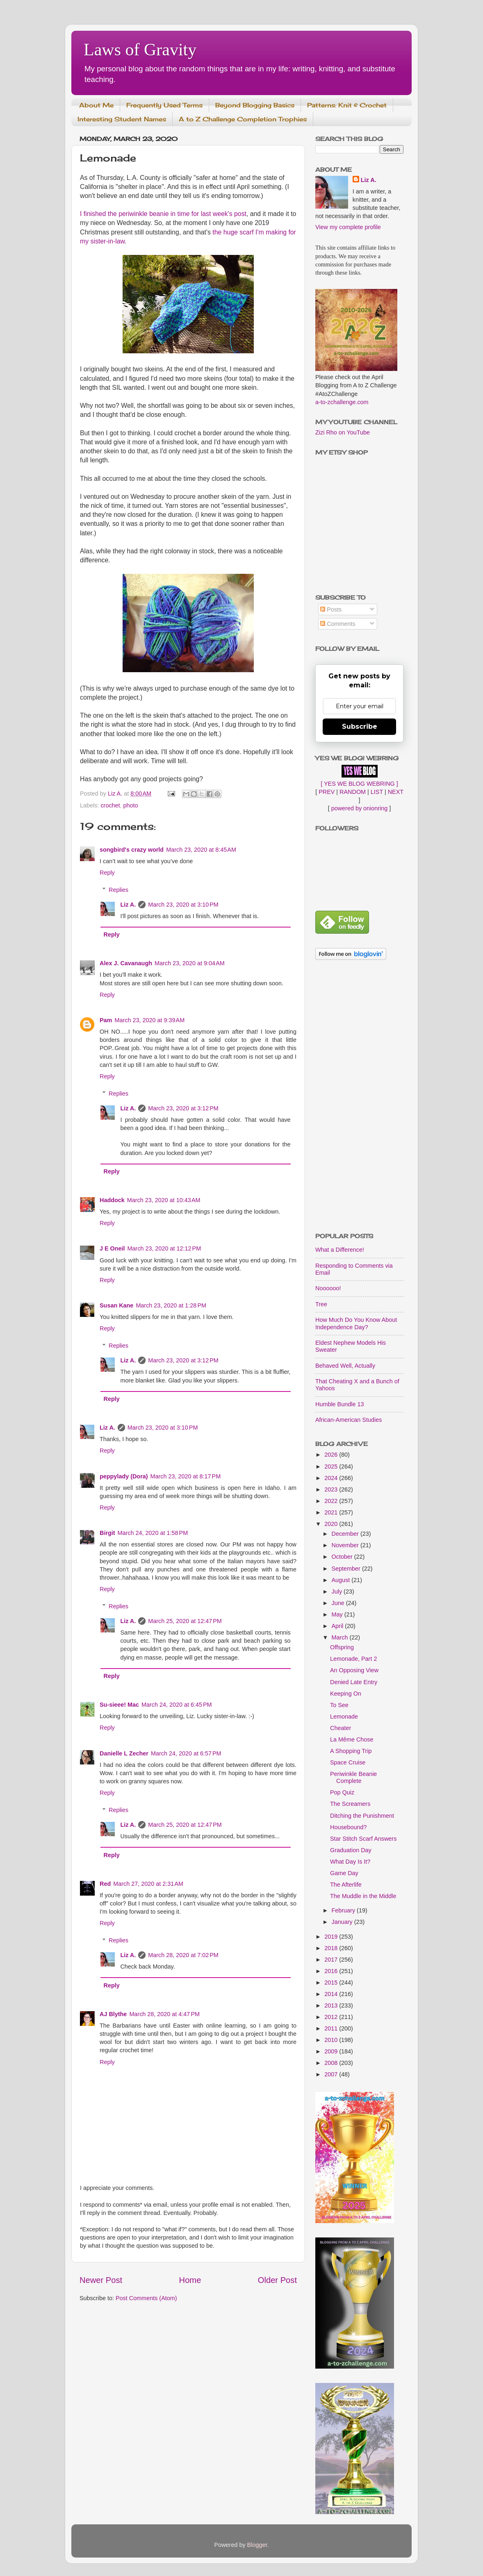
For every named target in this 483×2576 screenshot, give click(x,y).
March (341, 1637)
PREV (327, 792)
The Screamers (350, 1804)
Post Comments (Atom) (146, 2298)
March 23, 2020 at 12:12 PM (164, 1248)
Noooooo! (328, 1288)
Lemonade (344, 1716)
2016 (331, 1971)
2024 (331, 1478)
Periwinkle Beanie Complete (353, 1777)
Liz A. (128, 904)
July (338, 1591)
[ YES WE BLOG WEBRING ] (359, 783)
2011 (331, 2028)
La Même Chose (352, 1739)
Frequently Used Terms (164, 105)
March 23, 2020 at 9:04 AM (190, 963)
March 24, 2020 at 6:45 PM (176, 1704)
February (344, 1910)
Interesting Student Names (121, 119)
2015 (331, 1982)
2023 (331, 1489)
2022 (331, 1501)
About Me (96, 105)
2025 (331, 1466)
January (343, 1922)
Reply (107, 872)
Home (190, 2280)
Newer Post (101, 2280)
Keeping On (345, 1693)
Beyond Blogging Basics (254, 105)
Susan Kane (116, 1305)
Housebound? (348, 1827)
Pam (106, 1020)
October (343, 1556)
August (342, 1580)
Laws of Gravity (140, 49)
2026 (331, 1454)
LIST (377, 792)
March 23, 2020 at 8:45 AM (201, 849)
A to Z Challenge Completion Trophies (243, 119)
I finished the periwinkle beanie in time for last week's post (163, 213)
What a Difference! (339, 1249)
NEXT (395, 792)
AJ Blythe (113, 2014)
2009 (331, 2051)
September (347, 1568)
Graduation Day (350, 1850)
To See (339, 1705)
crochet (110, 805)
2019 (331, 1936)
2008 (331, 2063)
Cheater (340, 1728)
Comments (337, 624)
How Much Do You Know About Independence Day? (356, 1323)
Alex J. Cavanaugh (126, 963)
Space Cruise (347, 1762)
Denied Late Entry (353, 1682)
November (346, 1545)
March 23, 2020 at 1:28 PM (171, 1305)
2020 (331, 1524)
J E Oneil (112, 1248)
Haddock (112, 1200)
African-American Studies (348, 1419)
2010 (331, 2040)
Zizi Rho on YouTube (342, 432)
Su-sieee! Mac (119, 1704)
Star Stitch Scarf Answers (363, 1838)
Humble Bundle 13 (339, 1404)
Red (105, 1883)
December (346, 1533)
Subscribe (359, 726)
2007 (331, 2074)
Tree (321, 1304)
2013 (331, 2005)
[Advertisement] (359, 1097)
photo (130, 805)
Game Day (344, 1873)
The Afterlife (346, 1884)
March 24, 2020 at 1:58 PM (153, 1533)
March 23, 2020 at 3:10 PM (183, 904)
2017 (331, 1959)
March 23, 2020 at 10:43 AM (163, 1200)
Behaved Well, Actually (345, 1365)
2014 (331, 1994)
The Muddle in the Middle (363, 1896)
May (338, 1614)
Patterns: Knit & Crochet (347, 105)
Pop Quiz (342, 1792)
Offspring (342, 1647)
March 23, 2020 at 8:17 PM (185, 1476)
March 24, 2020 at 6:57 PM (186, 1753)
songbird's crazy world (132, 849)
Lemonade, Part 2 (353, 1658)
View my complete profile (348, 227)
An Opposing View (354, 1670)
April (338, 1626)
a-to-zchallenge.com (342, 402)
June (339, 1603)
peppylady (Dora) (124, 1476)
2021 (331, 1512)
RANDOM (352, 792)
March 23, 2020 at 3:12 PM (183, 1108)
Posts (331, 609)
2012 (331, 2017)
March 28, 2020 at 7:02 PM (183, 1955)
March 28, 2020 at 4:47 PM (164, 2014)
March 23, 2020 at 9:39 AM (149, 1020)
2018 (331, 1948)
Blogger (257, 2545)
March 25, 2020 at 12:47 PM (185, 1621)
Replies (118, 890)
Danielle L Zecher (124, 1753)
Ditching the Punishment (362, 1815)
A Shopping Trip (351, 1751)
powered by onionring (359, 808)
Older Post (277, 2280)
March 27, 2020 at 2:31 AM (148, 1883)
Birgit (107, 1533)
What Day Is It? (350, 1861)
